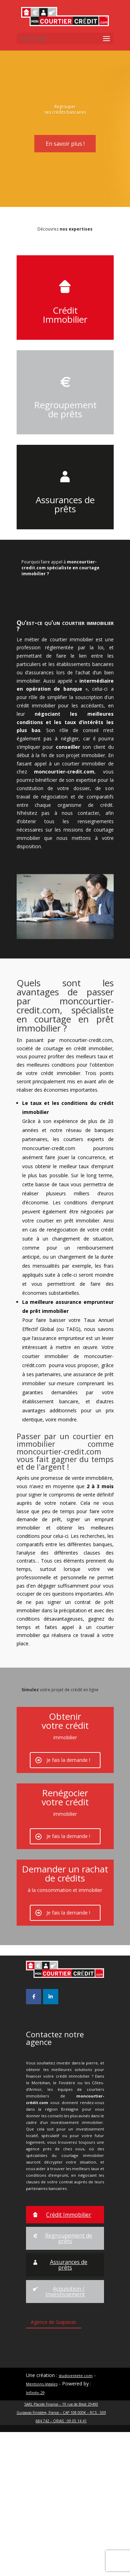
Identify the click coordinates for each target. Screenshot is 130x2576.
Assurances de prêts (65, 527)
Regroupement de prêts (65, 432)
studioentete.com (76, 2519)
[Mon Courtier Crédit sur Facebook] (33, 2140)
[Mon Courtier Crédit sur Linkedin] (50, 2140)
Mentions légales (42, 2527)
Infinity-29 (35, 2536)
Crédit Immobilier (65, 337)
